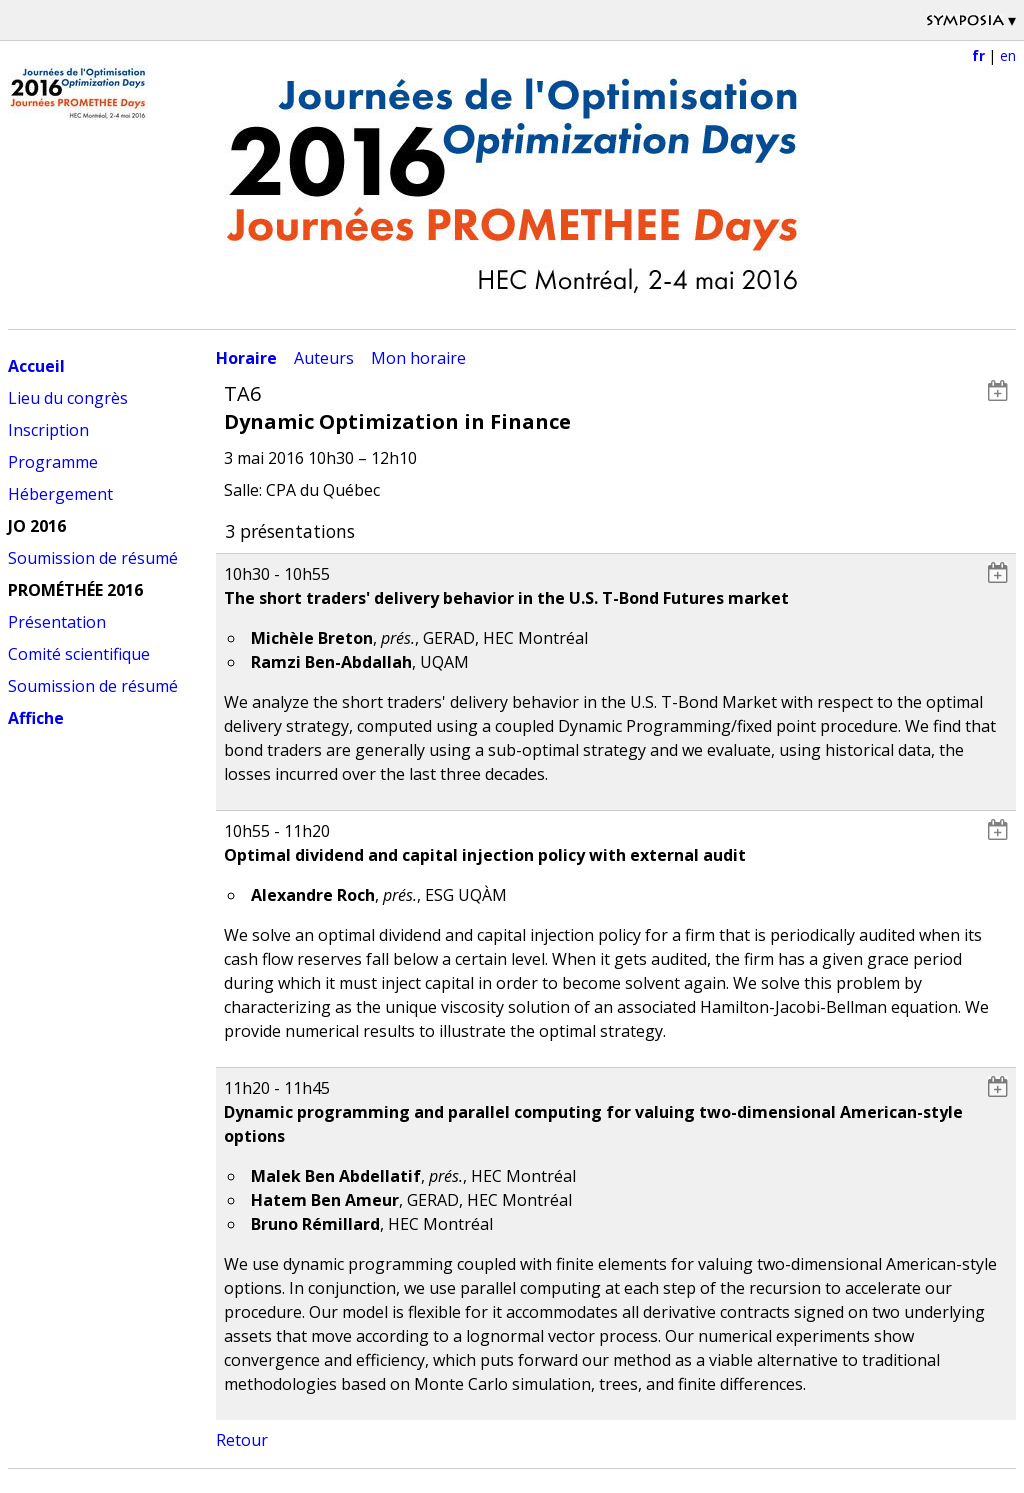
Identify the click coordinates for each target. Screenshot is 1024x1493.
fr (978, 55)
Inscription (48, 430)
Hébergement (60, 494)
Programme (53, 462)
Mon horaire (418, 358)
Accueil (36, 366)
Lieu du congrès (68, 398)
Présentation (57, 622)
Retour (242, 1440)
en (1008, 55)
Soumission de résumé (93, 558)
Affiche (36, 718)
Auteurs (324, 358)
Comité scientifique (79, 654)
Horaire (246, 358)
